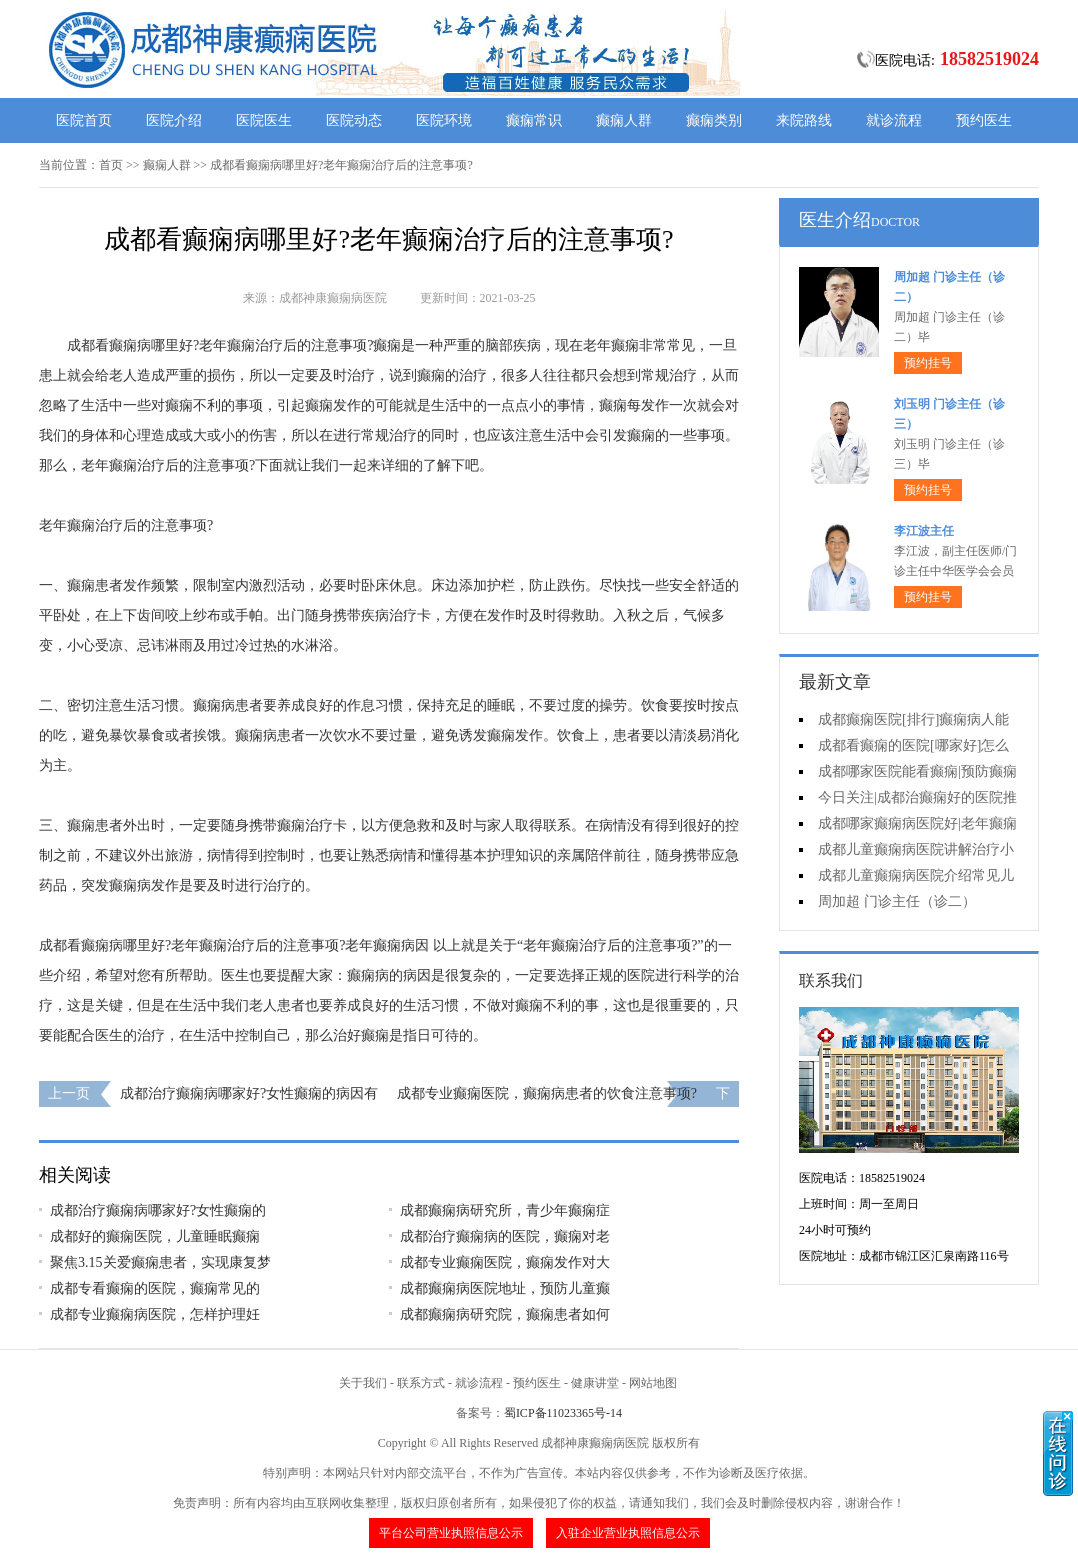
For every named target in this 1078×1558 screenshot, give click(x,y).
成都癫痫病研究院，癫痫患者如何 (505, 1314)
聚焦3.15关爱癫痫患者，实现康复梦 (160, 1262)
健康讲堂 (595, 1383)
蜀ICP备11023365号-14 (563, 1413)
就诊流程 (894, 120)
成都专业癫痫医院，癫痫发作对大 (505, 1262)
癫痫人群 (624, 120)
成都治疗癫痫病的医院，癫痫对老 (505, 1236)
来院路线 (804, 120)
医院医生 (264, 120)
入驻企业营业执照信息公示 (628, 1533)
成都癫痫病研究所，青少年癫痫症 (505, 1210)
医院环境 (444, 120)
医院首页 (84, 120)
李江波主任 (924, 531)
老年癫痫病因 (387, 945)
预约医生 (984, 120)
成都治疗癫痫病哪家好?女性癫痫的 (158, 1210)
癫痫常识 (534, 120)
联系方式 (421, 1383)
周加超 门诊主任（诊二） (897, 901)
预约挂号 (928, 363)
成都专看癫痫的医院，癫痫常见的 (155, 1288)
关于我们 (363, 1383)
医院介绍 (174, 120)
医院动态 (354, 120)
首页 (111, 165)
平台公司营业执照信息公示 (451, 1533)
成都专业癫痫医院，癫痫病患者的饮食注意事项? (547, 1093)
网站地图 (653, 1383)
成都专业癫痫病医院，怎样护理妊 (155, 1314)
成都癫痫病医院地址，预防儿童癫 (505, 1288)
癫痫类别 (714, 120)
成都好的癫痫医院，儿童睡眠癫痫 (155, 1236)
